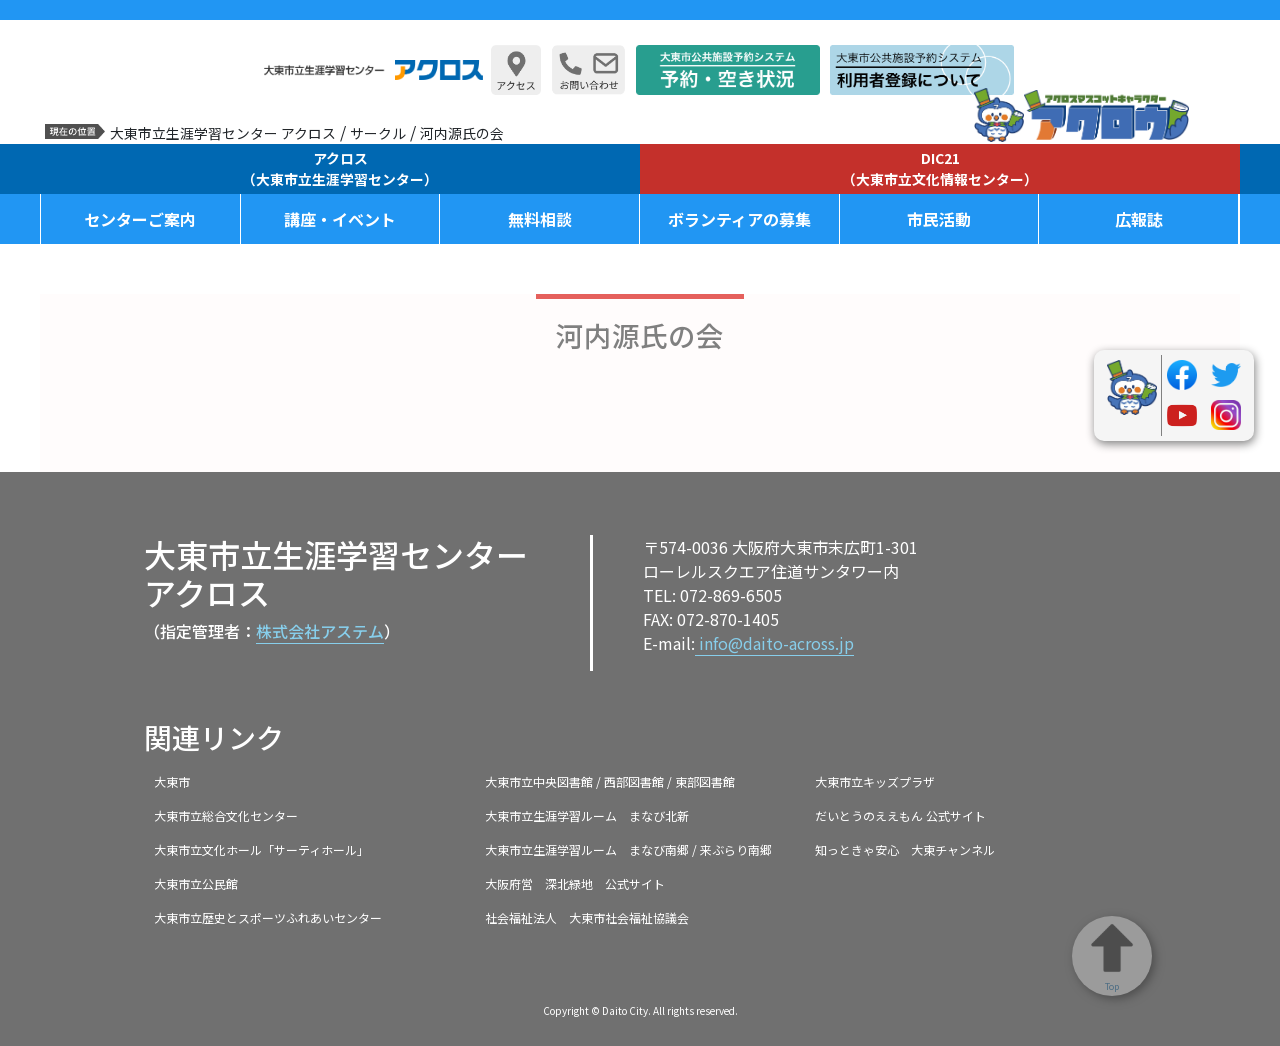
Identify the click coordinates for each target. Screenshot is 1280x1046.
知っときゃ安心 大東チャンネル (905, 849)
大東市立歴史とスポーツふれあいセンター (268, 917)
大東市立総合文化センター (226, 815)
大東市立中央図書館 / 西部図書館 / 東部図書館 (610, 781)
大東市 (172, 781)
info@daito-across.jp (774, 643)
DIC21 (940, 168)
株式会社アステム (320, 631)
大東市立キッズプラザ (875, 781)
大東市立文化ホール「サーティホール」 (261, 849)
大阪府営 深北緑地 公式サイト (575, 883)
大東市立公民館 (196, 883)
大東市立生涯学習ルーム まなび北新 (587, 815)
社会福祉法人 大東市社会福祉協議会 (587, 917)
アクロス (340, 168)
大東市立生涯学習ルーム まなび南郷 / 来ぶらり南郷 (628, 849)
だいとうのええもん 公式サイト (900, 815)
